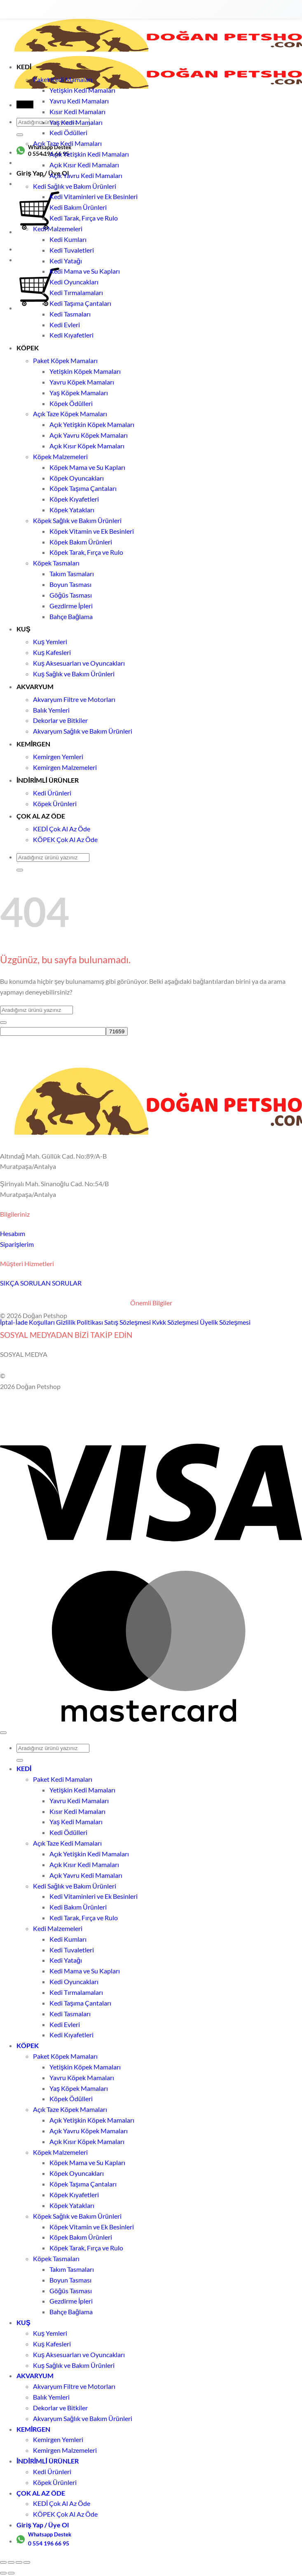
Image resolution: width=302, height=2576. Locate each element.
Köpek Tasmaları (56, 563)
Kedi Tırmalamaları (76, 292)
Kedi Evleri (64, 324)
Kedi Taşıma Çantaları (80, 303)
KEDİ (24, 66)
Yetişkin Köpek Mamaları (85, 371)
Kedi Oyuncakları (73, 282)
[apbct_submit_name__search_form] (117, 1031)
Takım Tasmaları (71, 573)
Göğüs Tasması (70, 595)
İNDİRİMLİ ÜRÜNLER (47, 780)
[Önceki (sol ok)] (3, 2573)
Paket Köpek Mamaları (65, 360)
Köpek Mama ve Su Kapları (87, 467)
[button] (24, 104)
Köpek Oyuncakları (76, 478)
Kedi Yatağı (65, 261)
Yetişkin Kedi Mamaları (82, 90)
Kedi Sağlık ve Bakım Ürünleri (74, 186)
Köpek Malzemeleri (60, 456)
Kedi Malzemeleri (57, 228)
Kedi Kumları (68, 239)
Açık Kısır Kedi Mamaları (84, 165)
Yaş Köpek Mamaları (78, 392)
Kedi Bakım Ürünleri (78, 207)
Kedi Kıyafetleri (71, 335)
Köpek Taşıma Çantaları (83, 488)
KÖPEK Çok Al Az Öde (65, 839)
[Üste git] (3, 1732)
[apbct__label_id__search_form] (53, 1031)
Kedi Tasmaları (70, 314)
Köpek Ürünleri (55, 803)
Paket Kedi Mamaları (62, 79)
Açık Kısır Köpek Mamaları (86, 446)
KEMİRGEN (33, 744)
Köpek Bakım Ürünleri (80, 542)
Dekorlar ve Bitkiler (60, 720)
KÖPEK (27, 348)
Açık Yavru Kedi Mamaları (85, 175)
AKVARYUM (35, 686)
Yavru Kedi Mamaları (79, 101)
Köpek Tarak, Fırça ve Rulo (86, 552)
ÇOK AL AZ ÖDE (40, 816)
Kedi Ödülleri (68, 132)
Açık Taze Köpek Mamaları (70, 414)
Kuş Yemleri (50, 641)
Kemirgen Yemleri (58, 756)
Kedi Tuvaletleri (71, 250)
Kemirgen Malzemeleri (65, 767)
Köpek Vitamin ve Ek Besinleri (91, 531)
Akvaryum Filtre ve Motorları (74, 699)
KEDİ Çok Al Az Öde (62, 829)
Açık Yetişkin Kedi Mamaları (89, 154)
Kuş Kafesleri (52, 652)
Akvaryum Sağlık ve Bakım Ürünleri (82, 731)
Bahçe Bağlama (71, 616)
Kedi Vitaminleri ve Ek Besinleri (93, 196)
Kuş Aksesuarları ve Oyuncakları (79, 663)
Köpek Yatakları (71, 510)
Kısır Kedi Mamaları (77, 111)
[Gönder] (19, 135)
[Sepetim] (39, 308)
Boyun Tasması (70, 584)
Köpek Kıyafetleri (74, 499)
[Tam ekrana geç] (11, 2562)
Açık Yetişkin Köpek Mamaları (91, 424)
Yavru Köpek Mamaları (81, 382)
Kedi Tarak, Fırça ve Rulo (83, 218)
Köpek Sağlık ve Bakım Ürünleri (77, 520)
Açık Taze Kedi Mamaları (67, 143)
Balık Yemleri (51, 710)
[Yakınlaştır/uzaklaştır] (3, 2562)
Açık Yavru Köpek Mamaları (88, 435)
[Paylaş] (19, 2562)
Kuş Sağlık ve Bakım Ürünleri (74, 674)
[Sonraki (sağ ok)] (11, 2573)
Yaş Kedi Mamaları (76, 122)
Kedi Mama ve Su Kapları (84, 271)
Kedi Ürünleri (52, 793)
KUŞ (23, 629)
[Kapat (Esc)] (26, 2562)
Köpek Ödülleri (71, 403)
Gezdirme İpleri (71, 606)
